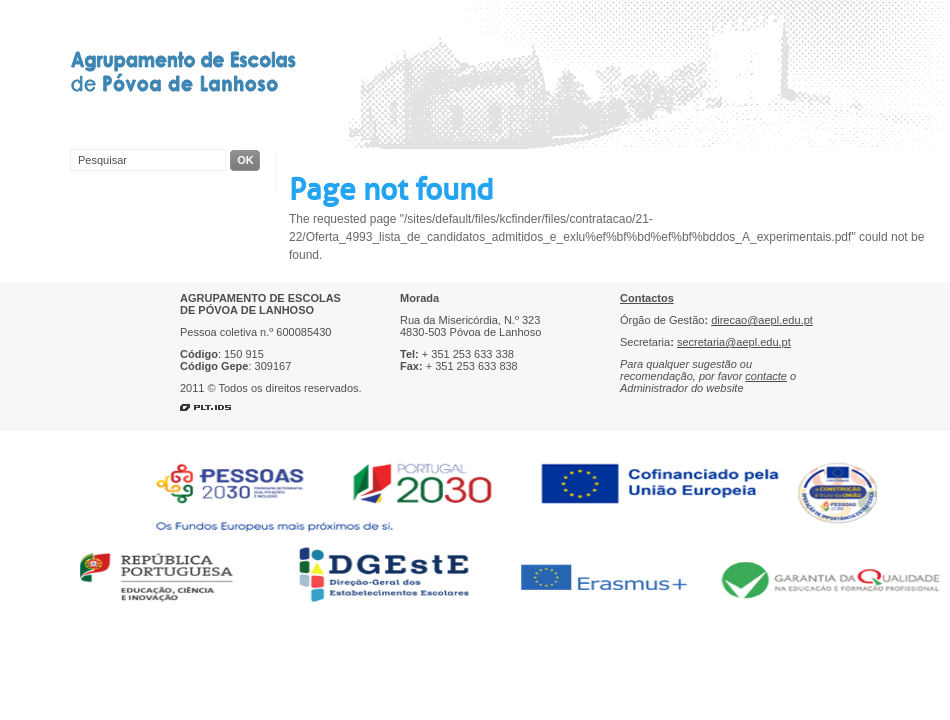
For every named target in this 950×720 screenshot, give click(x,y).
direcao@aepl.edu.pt (762, 320)
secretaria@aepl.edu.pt (734, 342)
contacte (766, 376)
